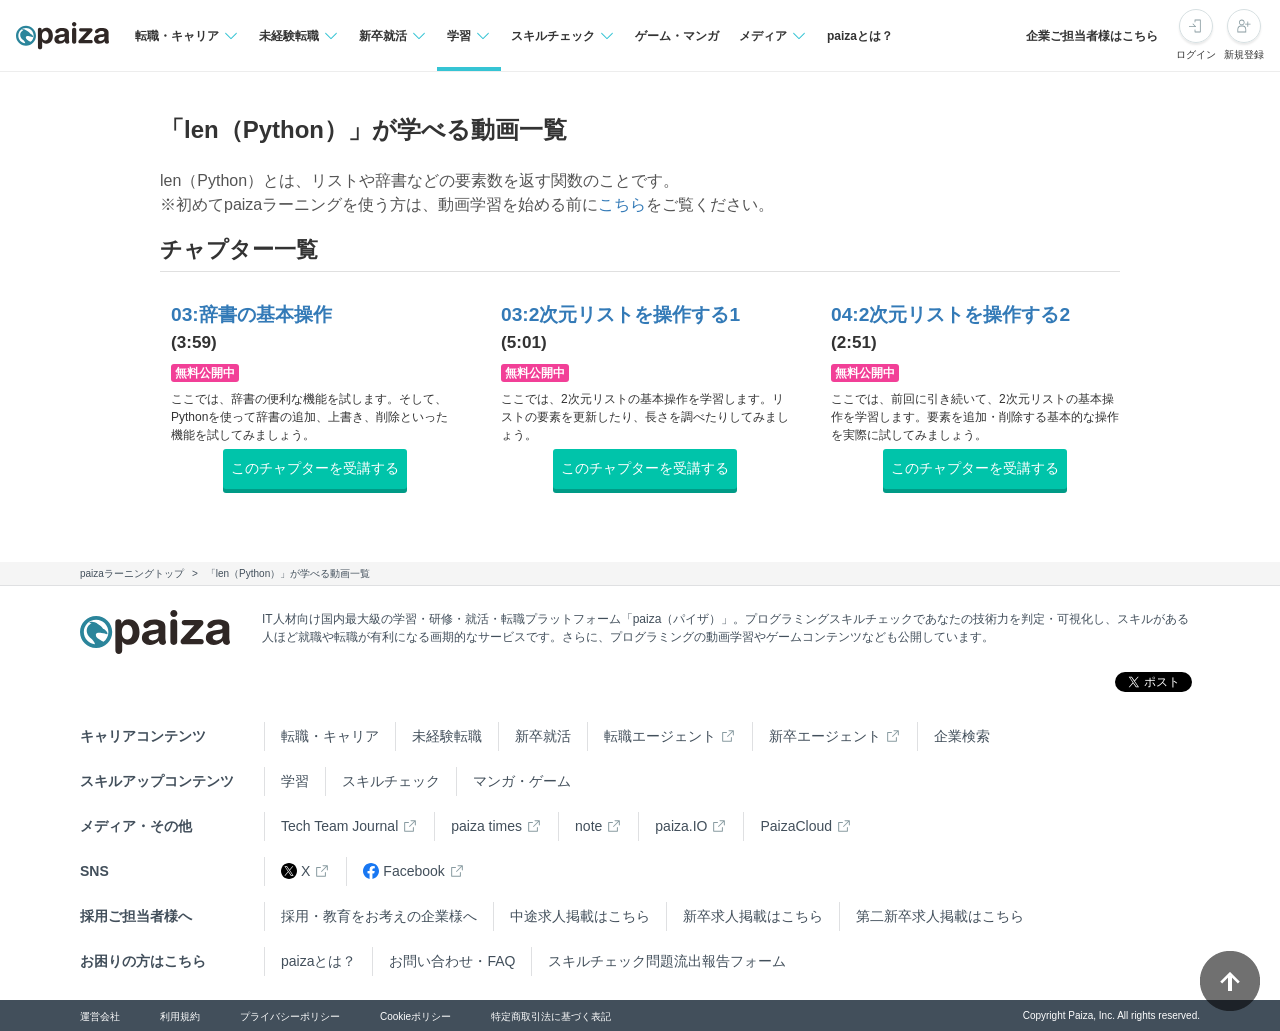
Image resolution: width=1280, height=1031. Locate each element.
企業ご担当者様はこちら (1092, 36)
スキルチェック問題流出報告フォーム (667, 961)
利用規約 (180, 1016)
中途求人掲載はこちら (580, 916)
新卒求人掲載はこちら (753, 916)
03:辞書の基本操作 (251, 314)
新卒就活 (543, 736)
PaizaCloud (796, 826)
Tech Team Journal (339, 826)
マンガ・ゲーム (522, 781)
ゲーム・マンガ (677, 36)
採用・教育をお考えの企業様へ (379, 916)
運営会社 (100, 1016)
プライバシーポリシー (290, 1016)
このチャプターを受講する (315, 468)
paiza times (486, 826)
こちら (622, 204)
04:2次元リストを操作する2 (950, 314)
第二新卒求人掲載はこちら (940, 916)
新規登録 (1244, 54)
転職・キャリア (330, 736)
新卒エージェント (825, 736)
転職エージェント (660, 736)
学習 (295, 781)
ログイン (1196, 54)
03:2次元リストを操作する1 (620, 314)
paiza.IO (681, 826)
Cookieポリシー (415, 1016)
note (588, 826)
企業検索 (962, 736)
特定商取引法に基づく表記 (551, 1016)
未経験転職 (447, 736)
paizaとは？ (860, 36)
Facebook (403, 871)
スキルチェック (391, 781)
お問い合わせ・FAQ (452, 961)
